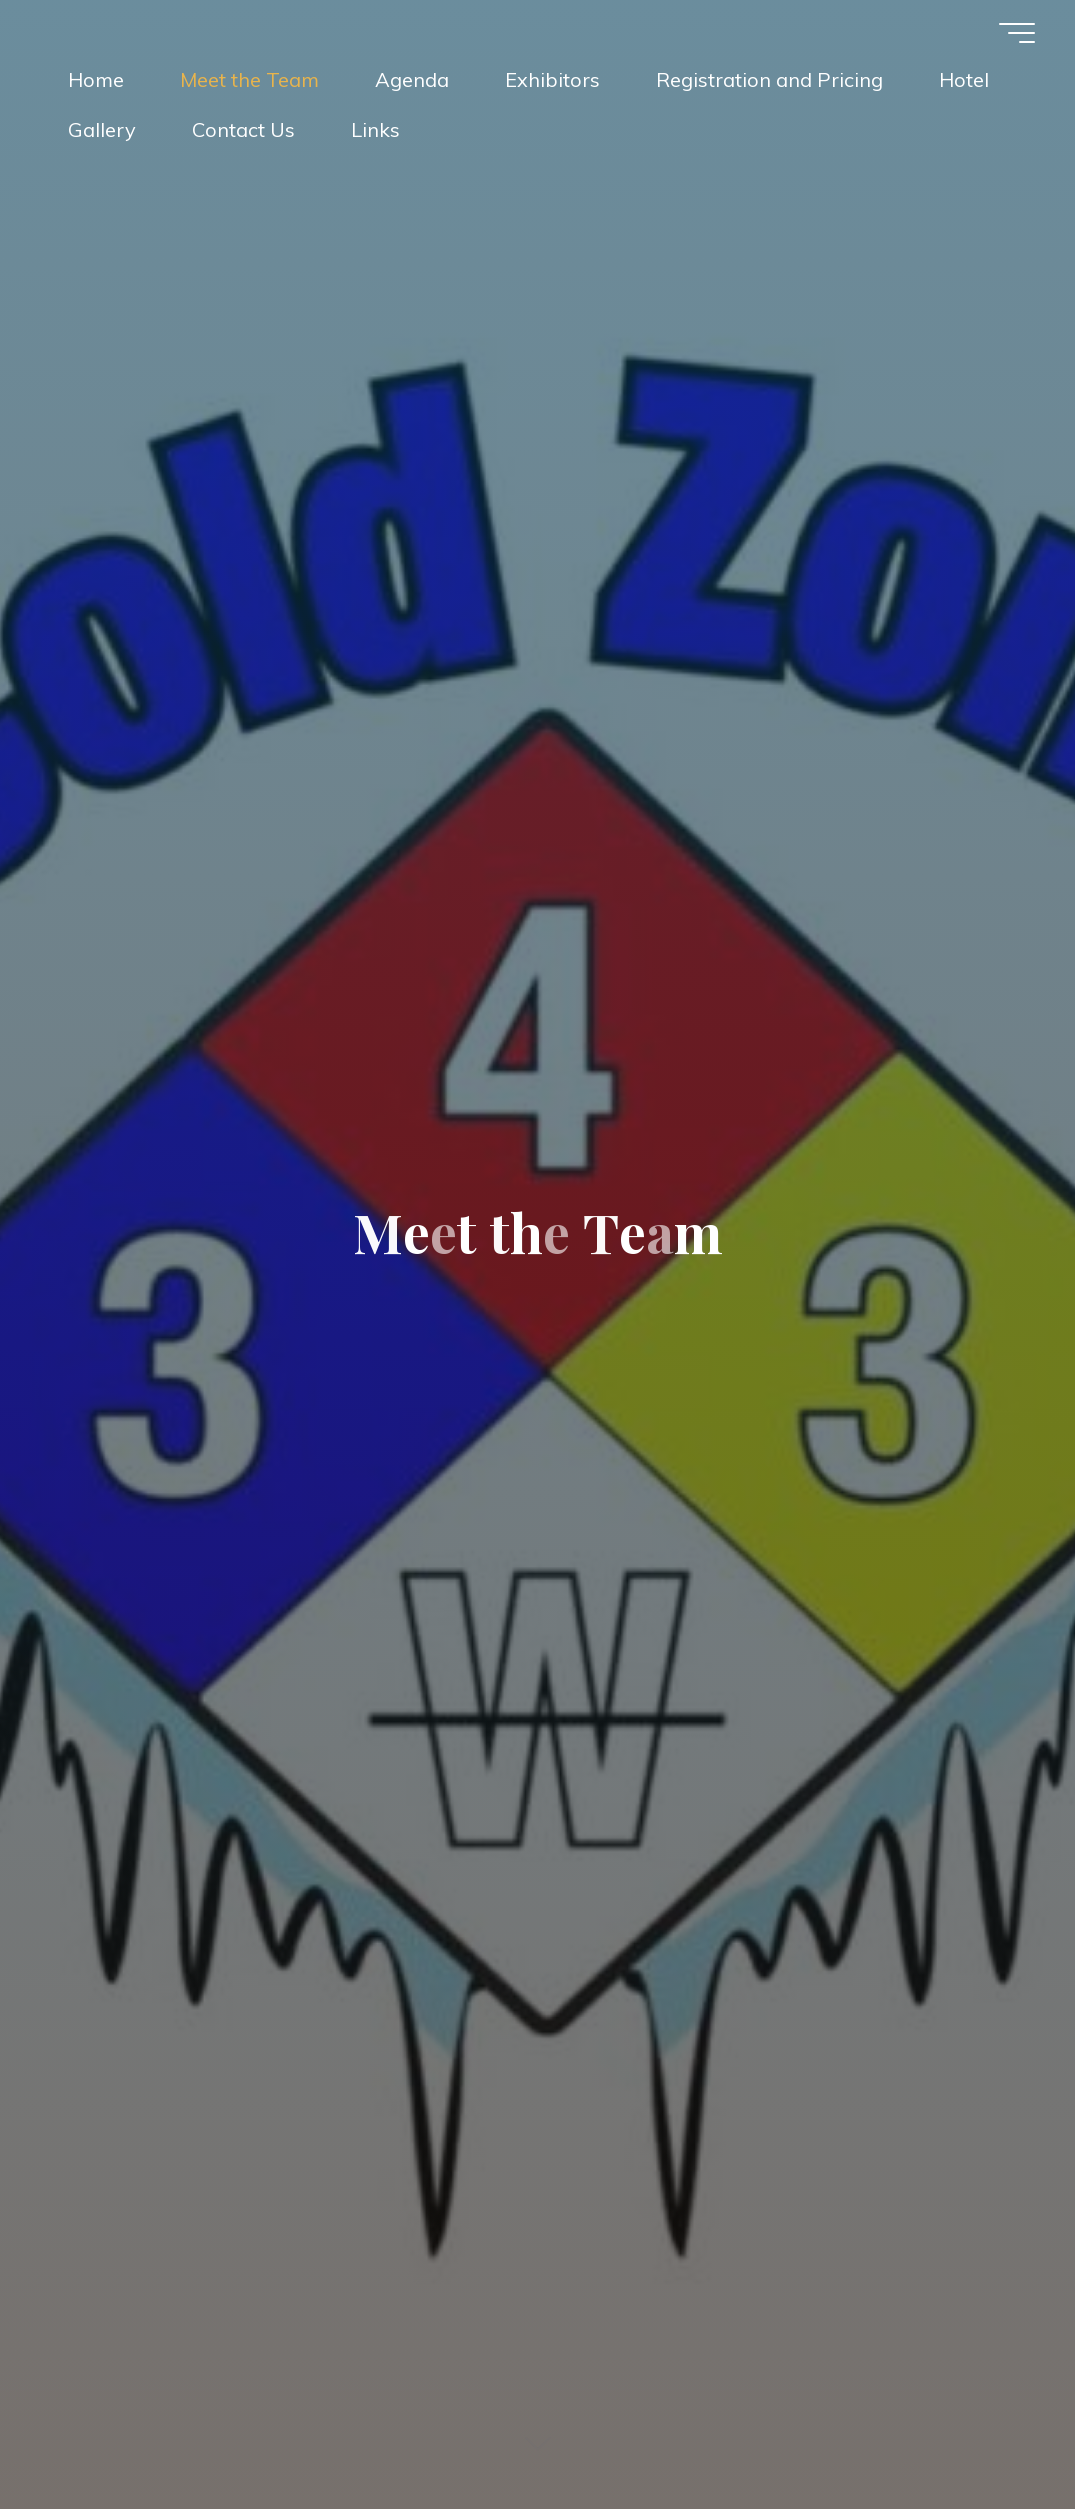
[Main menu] (1017, 33)
